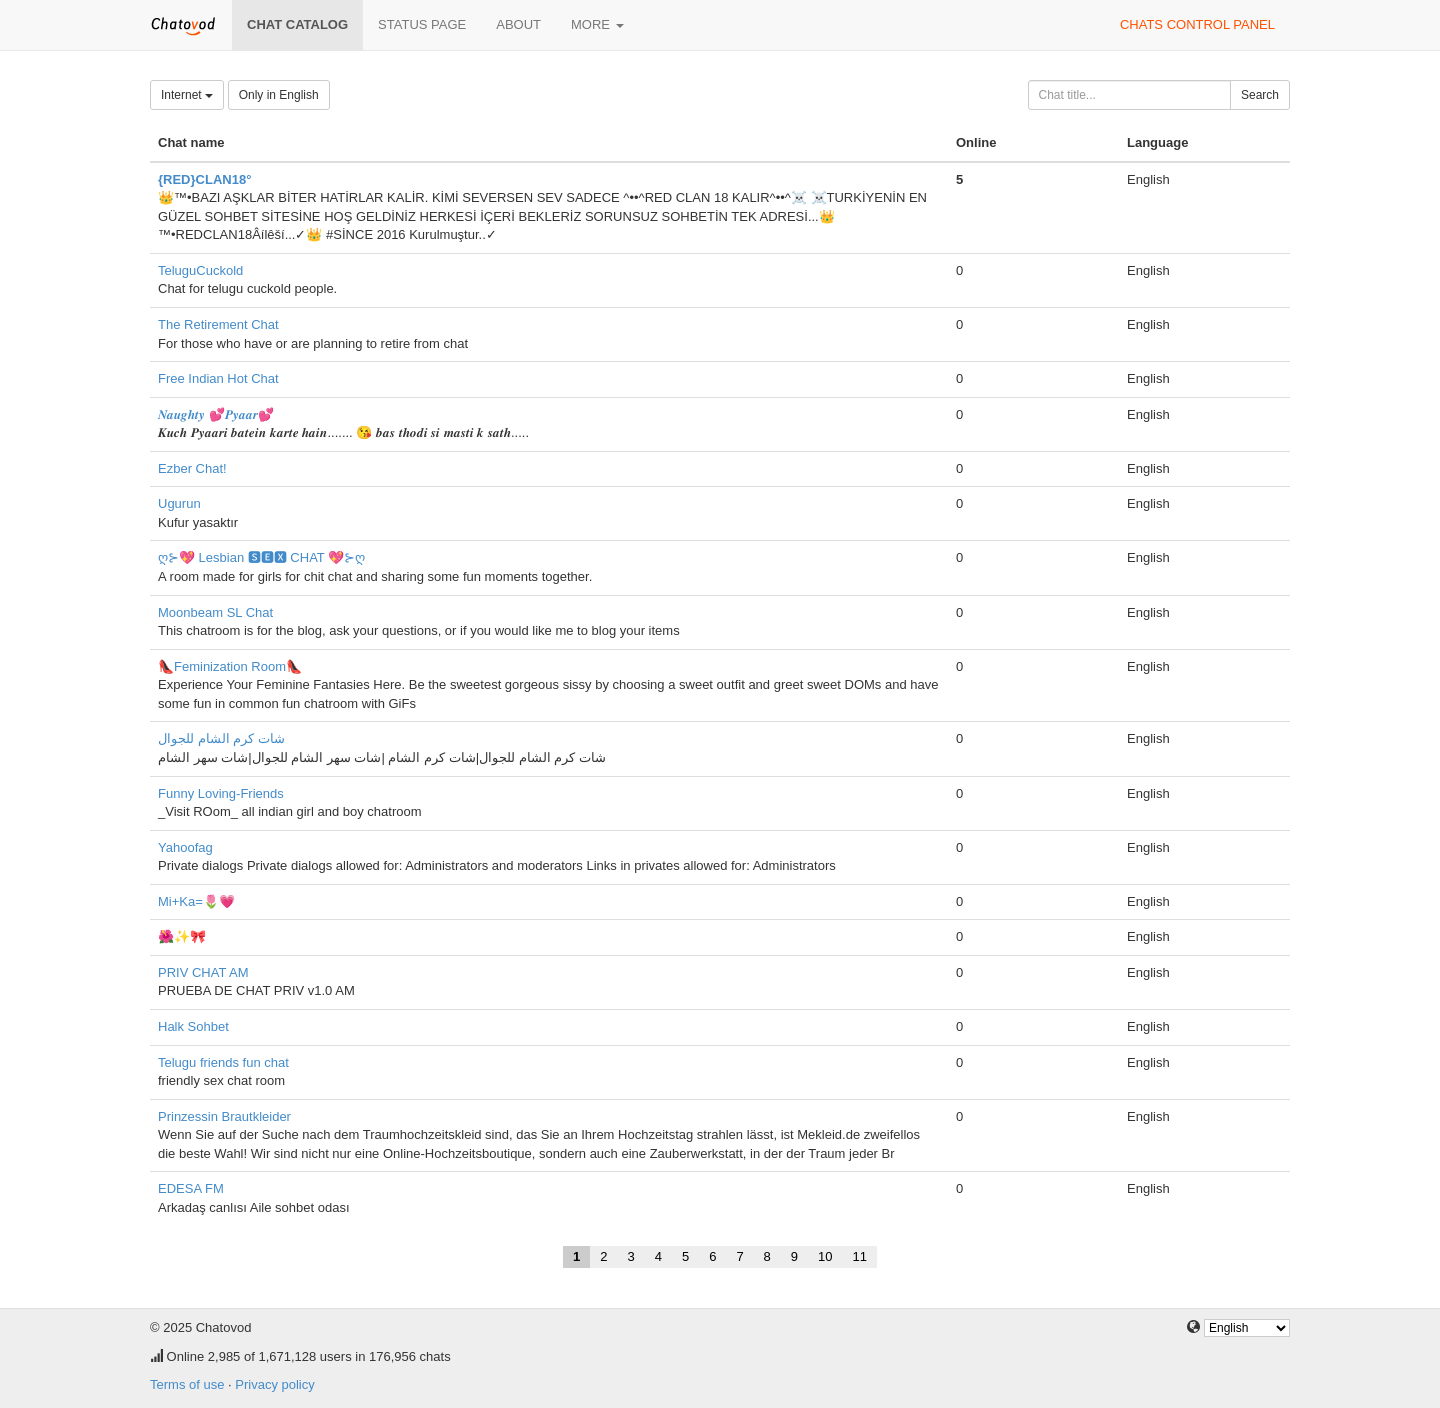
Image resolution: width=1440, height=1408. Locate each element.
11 (860, 1256)
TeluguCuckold (200, 270)
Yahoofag (185, 847)
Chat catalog (297, 24)
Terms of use (187, 1384)
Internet (187, 95)
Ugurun (179, 503)
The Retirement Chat (218, 324)
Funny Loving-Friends (221, 793)
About (518, 24)
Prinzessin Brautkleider (224, 1116)
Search (1260, 95)
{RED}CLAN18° (204, 179)
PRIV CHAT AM (203, 972)
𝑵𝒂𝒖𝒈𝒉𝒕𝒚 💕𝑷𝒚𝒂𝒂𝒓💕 (216, 414)
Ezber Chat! (192, 468)
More (597, 24)
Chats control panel (1197, 24)
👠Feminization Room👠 (230, 666)
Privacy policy (274, 1384)
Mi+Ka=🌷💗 (196, 901)
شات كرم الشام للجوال (221, 738)
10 (825, 1256)
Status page (422, 24)
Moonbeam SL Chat (215, 612)
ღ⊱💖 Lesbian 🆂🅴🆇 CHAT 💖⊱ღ (261, 557)
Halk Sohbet (193, 1026)
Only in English (279, 95)
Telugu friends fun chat (223, 1062)
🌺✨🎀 (182, 936)
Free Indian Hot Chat (218, 378)
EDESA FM (191, 1188)
